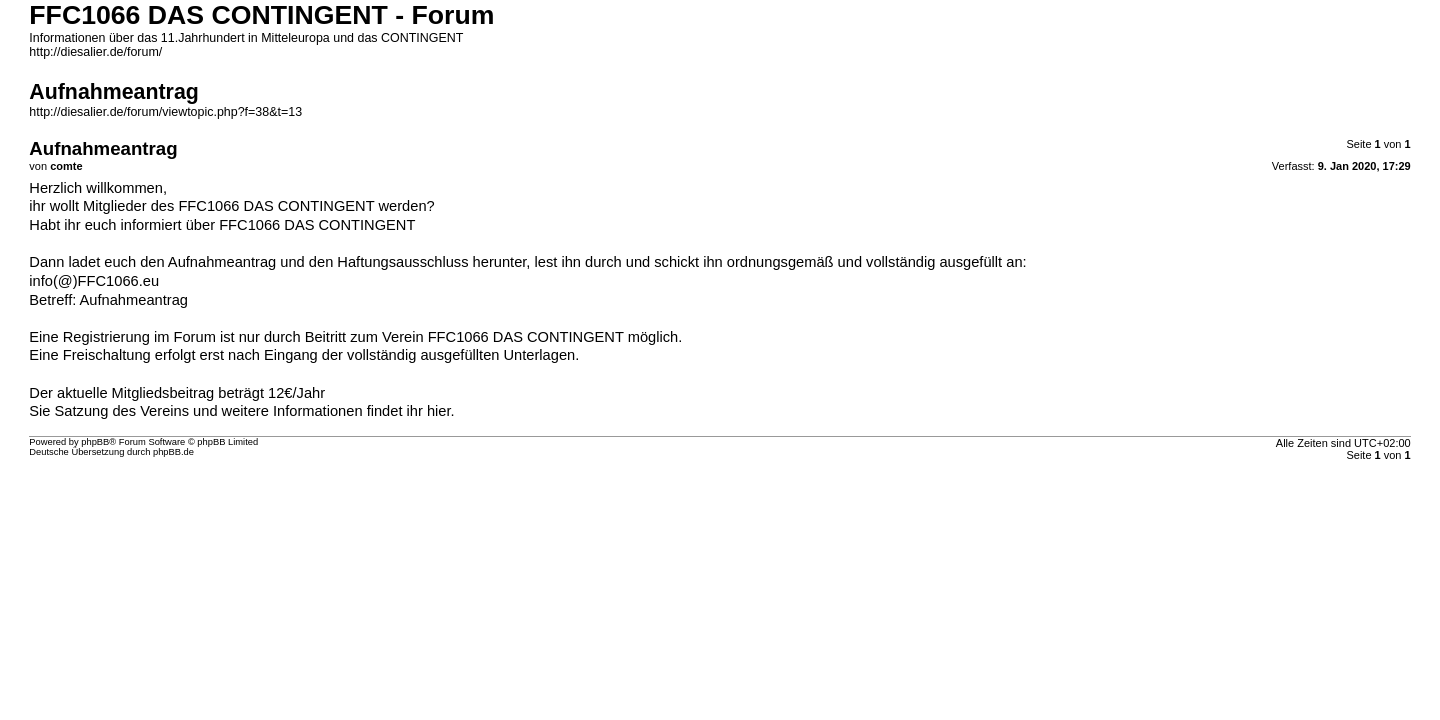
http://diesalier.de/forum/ (95, 52)
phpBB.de (173, 452)
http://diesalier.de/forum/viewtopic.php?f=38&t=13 (165, 112)
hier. (441, 411)
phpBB (95, 442)
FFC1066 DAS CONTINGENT (317, 225)
